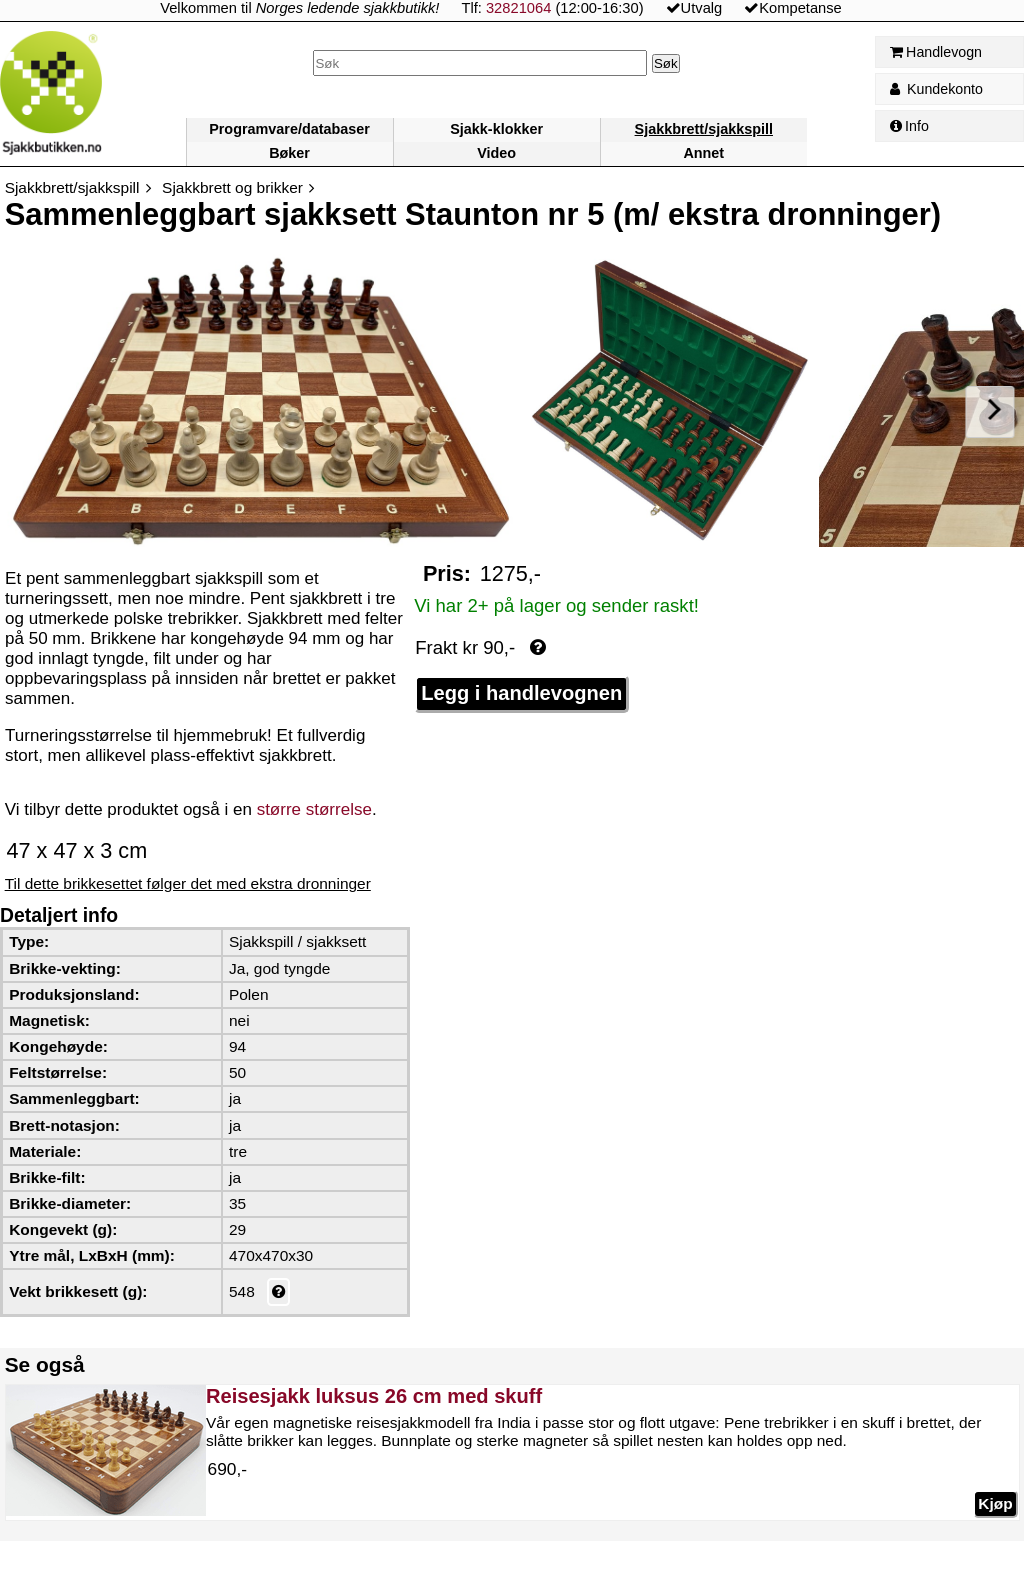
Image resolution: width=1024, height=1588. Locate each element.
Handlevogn (936, 52)
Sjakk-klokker (496, 129)
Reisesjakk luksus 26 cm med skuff (374, 1396)
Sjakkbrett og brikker (232, 187)
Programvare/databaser (289, 129)
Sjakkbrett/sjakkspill (704, 129)
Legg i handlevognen (521, 693)
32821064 (518, 8)
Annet (703, 153)
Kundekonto (936, 89)
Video (496, 153)
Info (909, 126)
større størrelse (314, 809)
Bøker (289, 153)
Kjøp (995, 1503)
